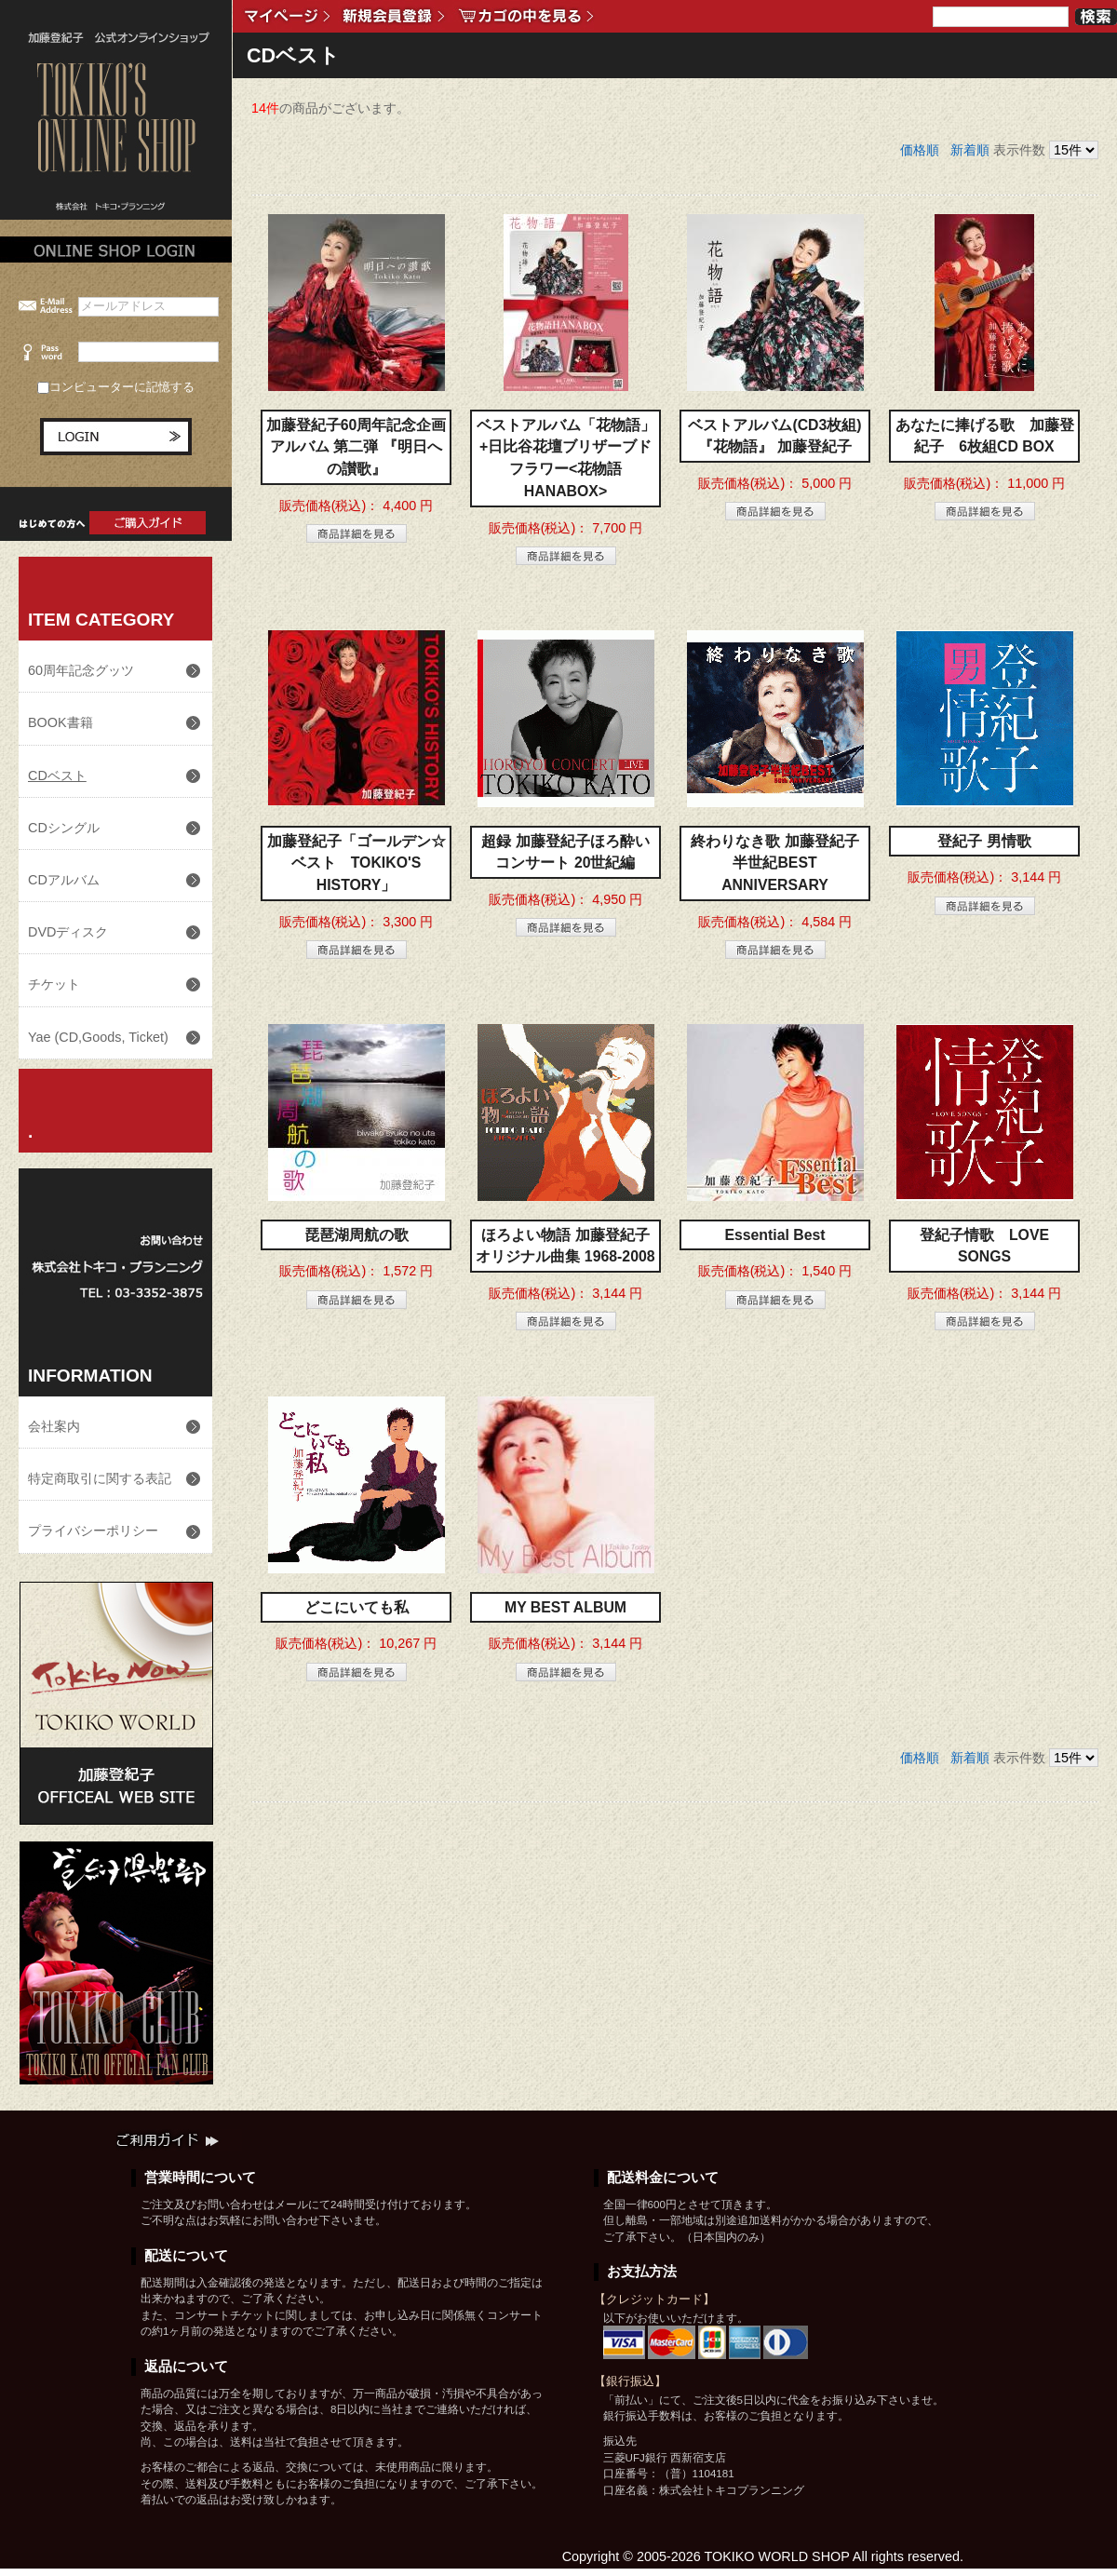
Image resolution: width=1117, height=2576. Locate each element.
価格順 (919, 149)
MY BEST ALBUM (565, 1607)
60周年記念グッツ (81, 670)
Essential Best (774, 1235)
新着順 (969, 149)
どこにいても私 (356, 1607)
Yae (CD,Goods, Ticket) (98, 1037)
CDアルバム (64, 879)
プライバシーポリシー (93, 1530)
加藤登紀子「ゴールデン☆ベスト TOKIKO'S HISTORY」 (356, 863)
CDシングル (64, 827)
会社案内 (54, 1426)
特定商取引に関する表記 (99, 1478)
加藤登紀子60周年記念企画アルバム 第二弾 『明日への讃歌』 (356, 447)
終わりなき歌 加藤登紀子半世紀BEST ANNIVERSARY (774, 863)
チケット (54, 984)
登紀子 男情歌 (983, 841)
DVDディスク (68, 931)
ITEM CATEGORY (101, 619)
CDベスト (57, 775)
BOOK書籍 (60, 722)
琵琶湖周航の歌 (356, 1235)
